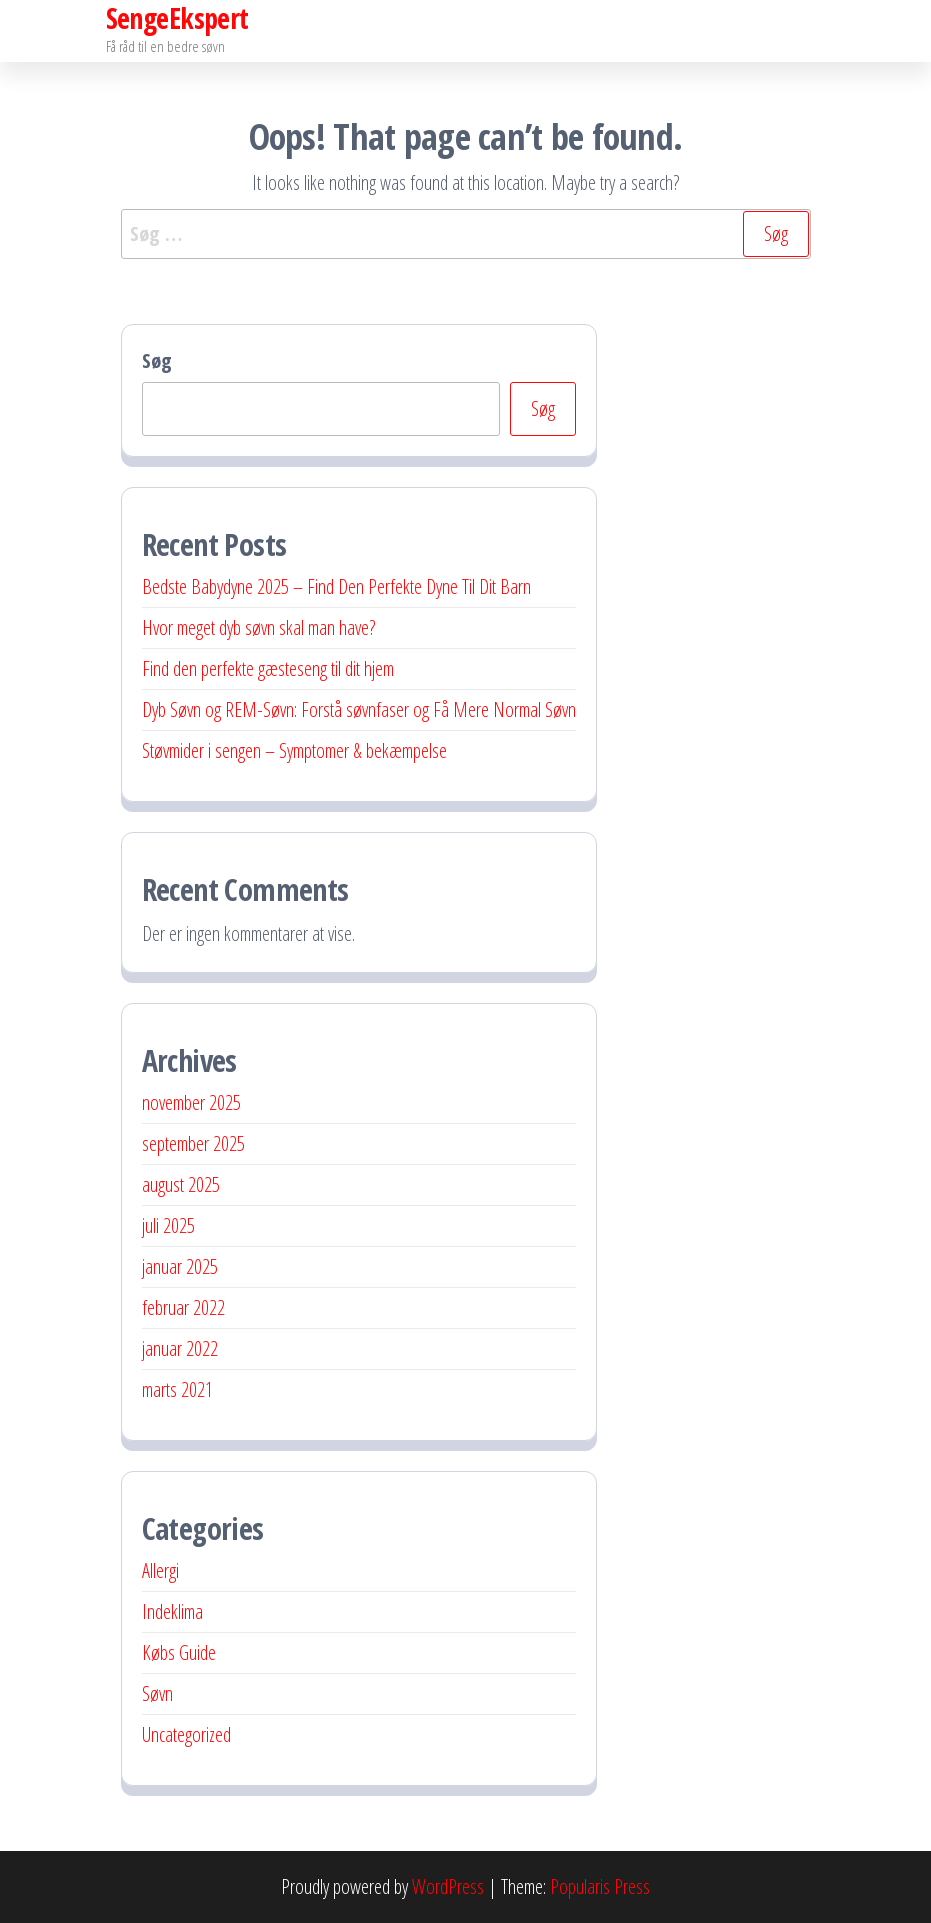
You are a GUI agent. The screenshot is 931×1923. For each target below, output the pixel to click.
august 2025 (181, 1184)
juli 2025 (168, 1225)
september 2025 (193, 1143)
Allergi (160, 1570)
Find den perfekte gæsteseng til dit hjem (268, 668)
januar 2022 (180, 1348)
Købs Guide (179, 1652)
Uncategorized (186, 1734)
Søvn (157, 1693)
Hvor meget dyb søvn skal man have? (258, 627)
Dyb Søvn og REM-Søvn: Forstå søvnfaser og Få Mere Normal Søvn (359, 709)
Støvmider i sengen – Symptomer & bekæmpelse (294, 750)
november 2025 (191, 1102)
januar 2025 (180, 1266)
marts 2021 (177, 1389)
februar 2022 (183, 1307)
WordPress (448, 1886)
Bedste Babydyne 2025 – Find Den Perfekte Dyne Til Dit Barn (336, 586)
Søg (157, 360)
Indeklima (172, 1611)
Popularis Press (600, 1886)
